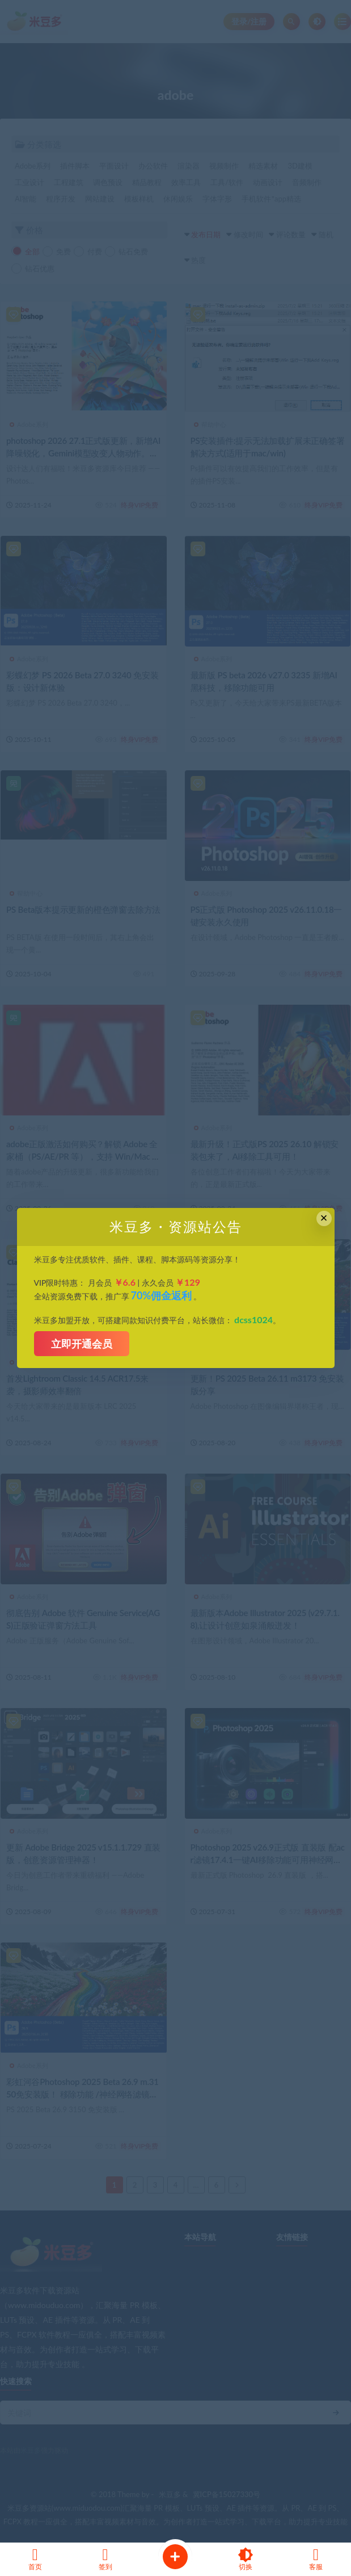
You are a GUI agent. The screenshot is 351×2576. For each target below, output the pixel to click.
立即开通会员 (81, 1343)
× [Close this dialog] (324, 1218)
